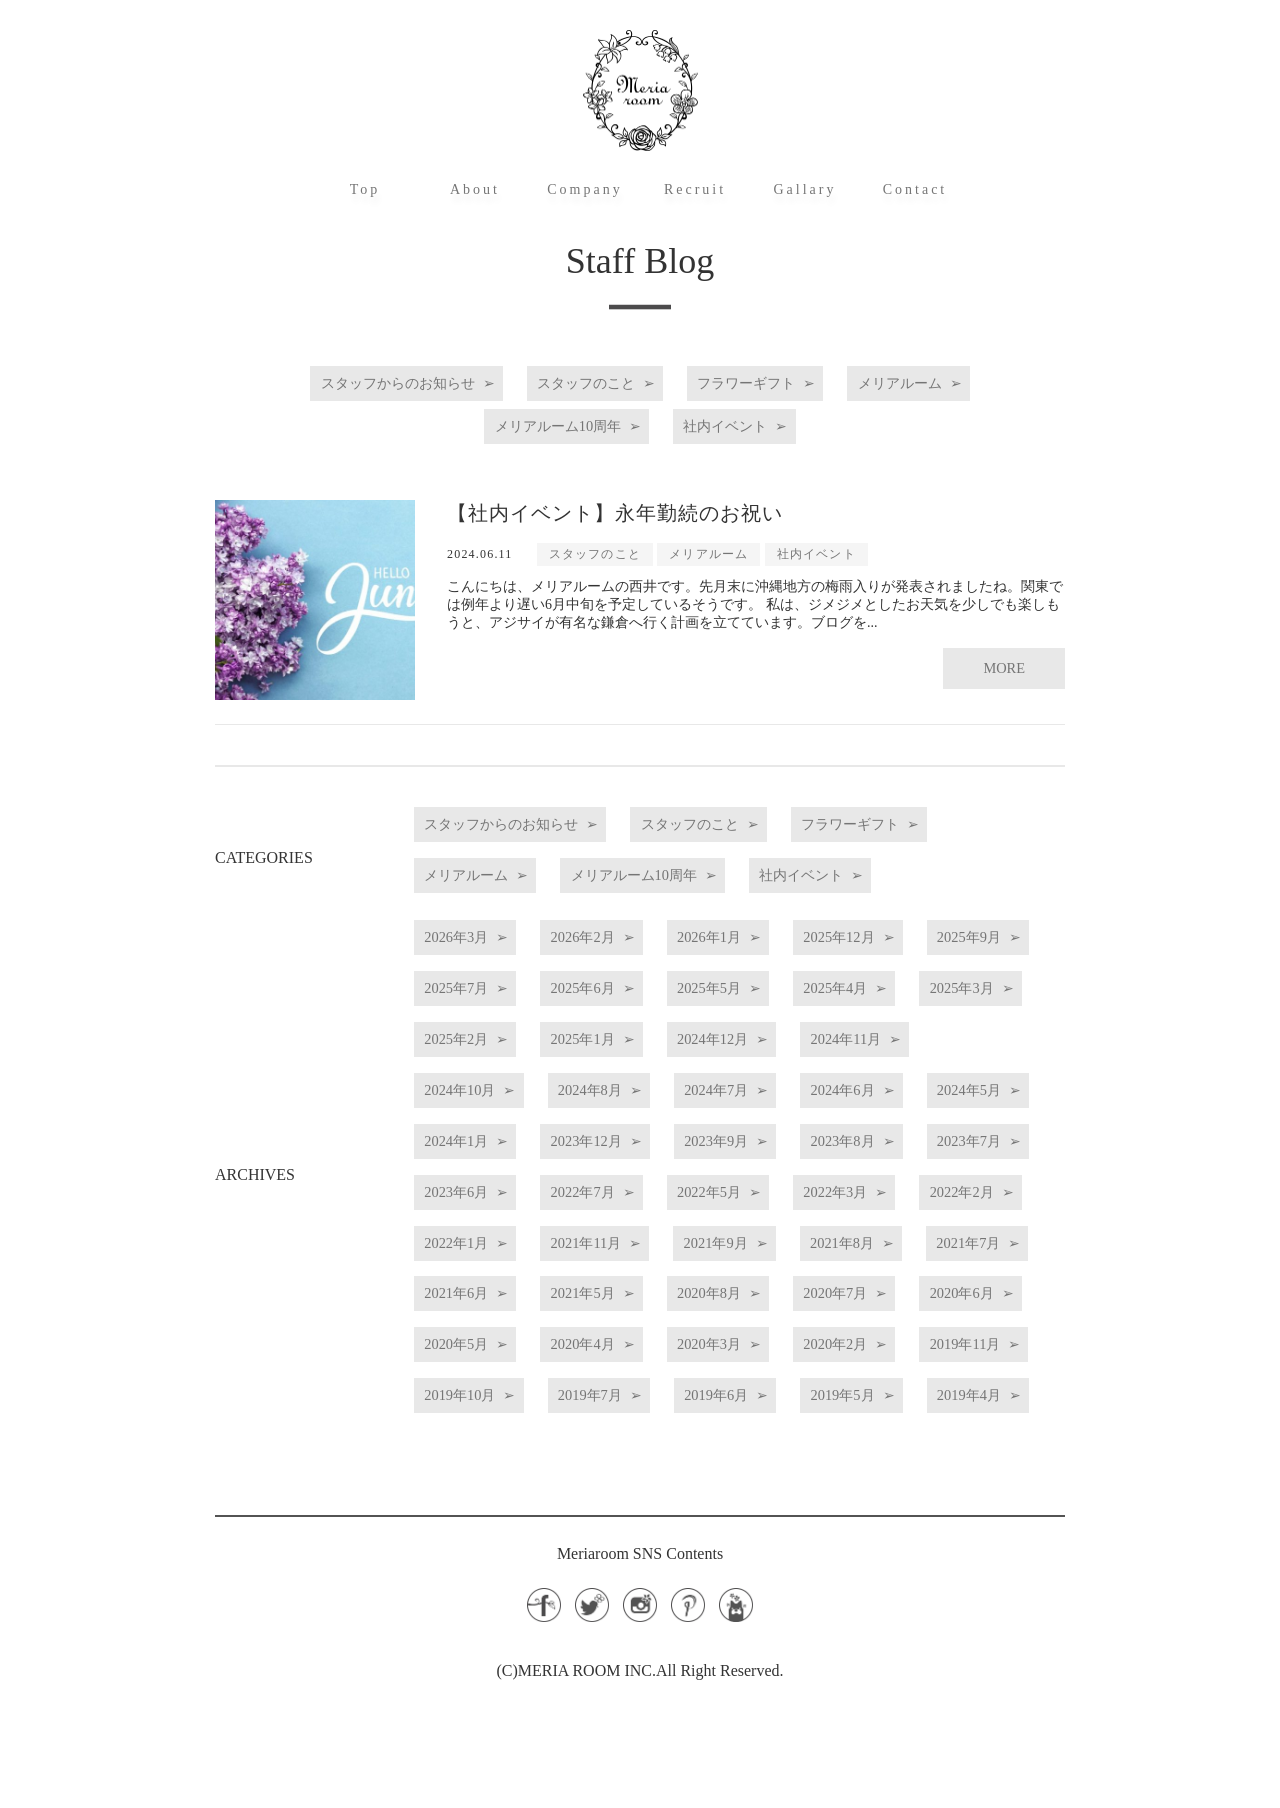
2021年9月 (474, 1319)
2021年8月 (631, 1319)
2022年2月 (631, 1274)
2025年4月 (474, 1049)
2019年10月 (642, 1454)
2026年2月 (631, 959)
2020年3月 (788, 1409)
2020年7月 (788, 1364)
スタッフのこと (575, 383)
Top (365, 189)
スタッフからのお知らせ (346, 383)
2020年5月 (474, 1409)
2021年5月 (474, 1364)
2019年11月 (477, 1454)
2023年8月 (953, 1184)
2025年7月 (631, 1004)
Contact (915, 189)
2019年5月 (474, 1499)
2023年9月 (796, 1184)
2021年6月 (945, 1319)
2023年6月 (631, 1229)
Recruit (695, 189)
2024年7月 (631, 1139)
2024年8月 (474, 1139)
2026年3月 (474, 959)
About (475, 189)
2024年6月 (788, 1139)
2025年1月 (945, 1049)
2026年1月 (788, 959)
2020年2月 (945, 1409)
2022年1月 (788, 1274)
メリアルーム (961, 383)
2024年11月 (642, 1094)
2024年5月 (945, 1139)
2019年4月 (631, 1499)
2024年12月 (478, 1094)
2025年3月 (631, 1049)
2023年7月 (474, 1229)
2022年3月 (474, 1274)
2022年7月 (788, 1229)
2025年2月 (788, 1049)
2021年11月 (948, 1274)
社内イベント (748, 420)
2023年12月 (635, 1184)
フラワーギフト (772, 383)
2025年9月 (474, 1004)
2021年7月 (788, 1319)
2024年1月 (474, 1184)
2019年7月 (803, 1454)
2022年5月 (945, 1229)
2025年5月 (945, 1004)
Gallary (805, 189)
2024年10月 (807, 1094)
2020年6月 (945, 1364)
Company (584, 189)
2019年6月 (960, 1454)
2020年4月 (631, 1409)
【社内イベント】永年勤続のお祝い (615, 501)
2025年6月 (788, 1004)
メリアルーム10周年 (543, 420)
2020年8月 (631, 1364)
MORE (1002, 644)
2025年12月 (949, 959)
